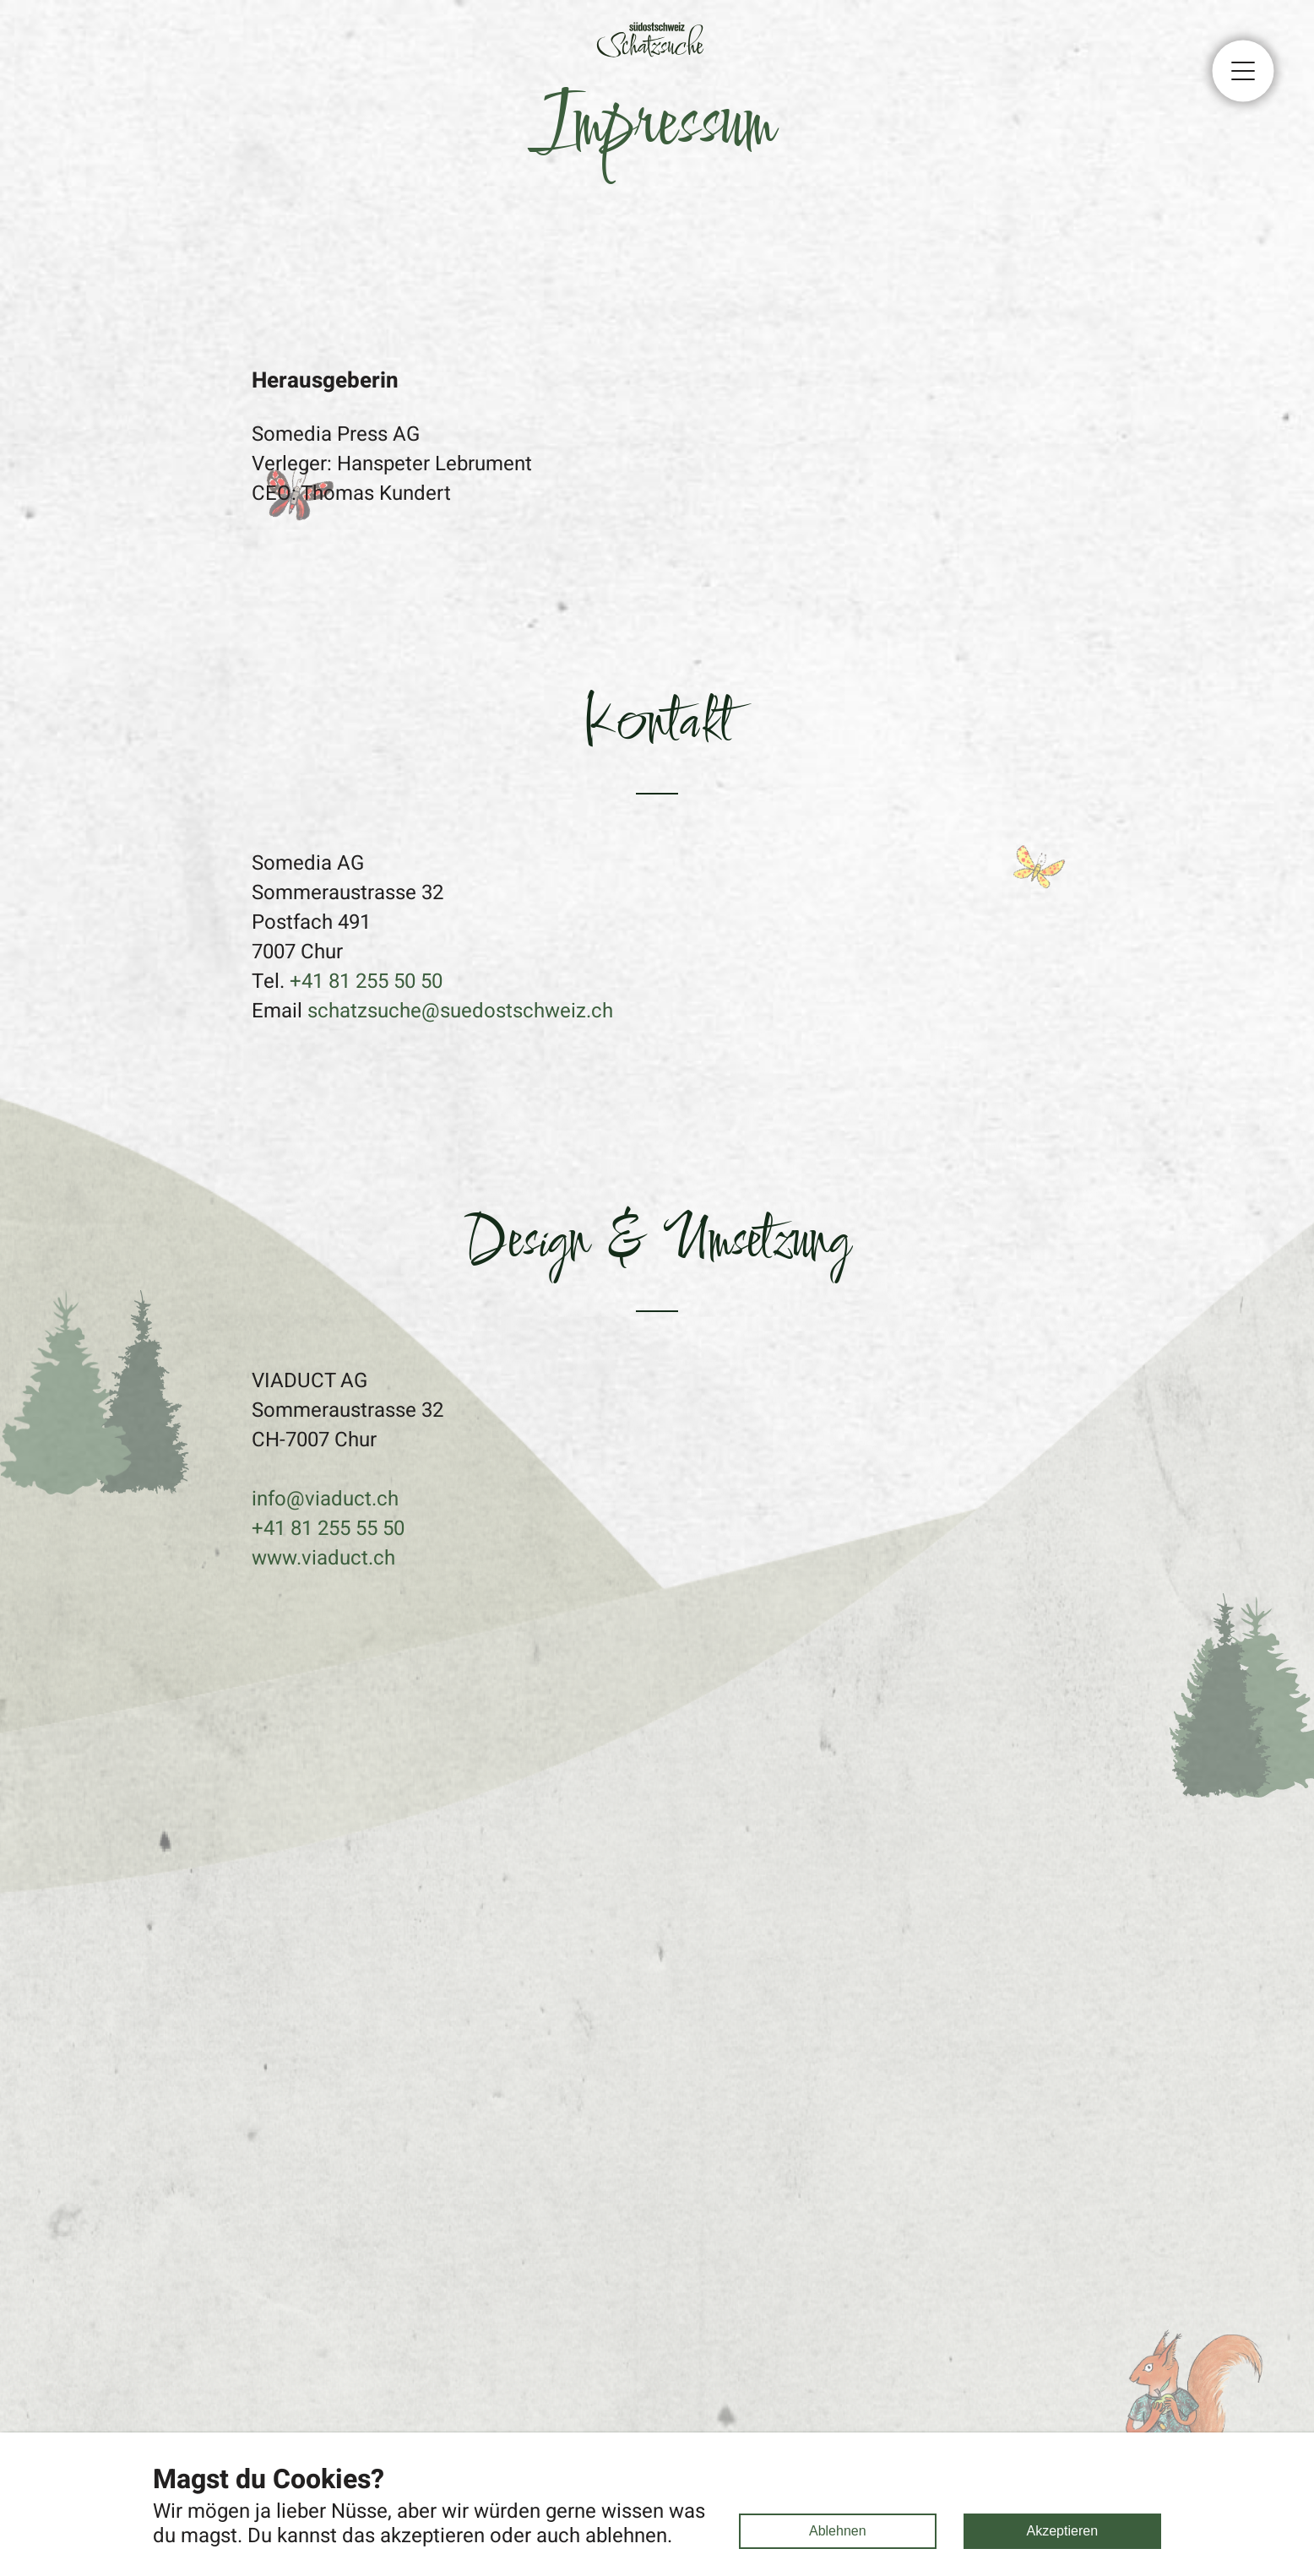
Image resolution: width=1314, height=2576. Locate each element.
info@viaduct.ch (325, 1499)
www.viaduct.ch (323, 1558)
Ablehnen (837, 2531)
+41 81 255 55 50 (328, 1528)
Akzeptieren (1063, 2531)
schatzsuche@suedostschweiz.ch (460, 1011)
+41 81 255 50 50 (366, 981)
